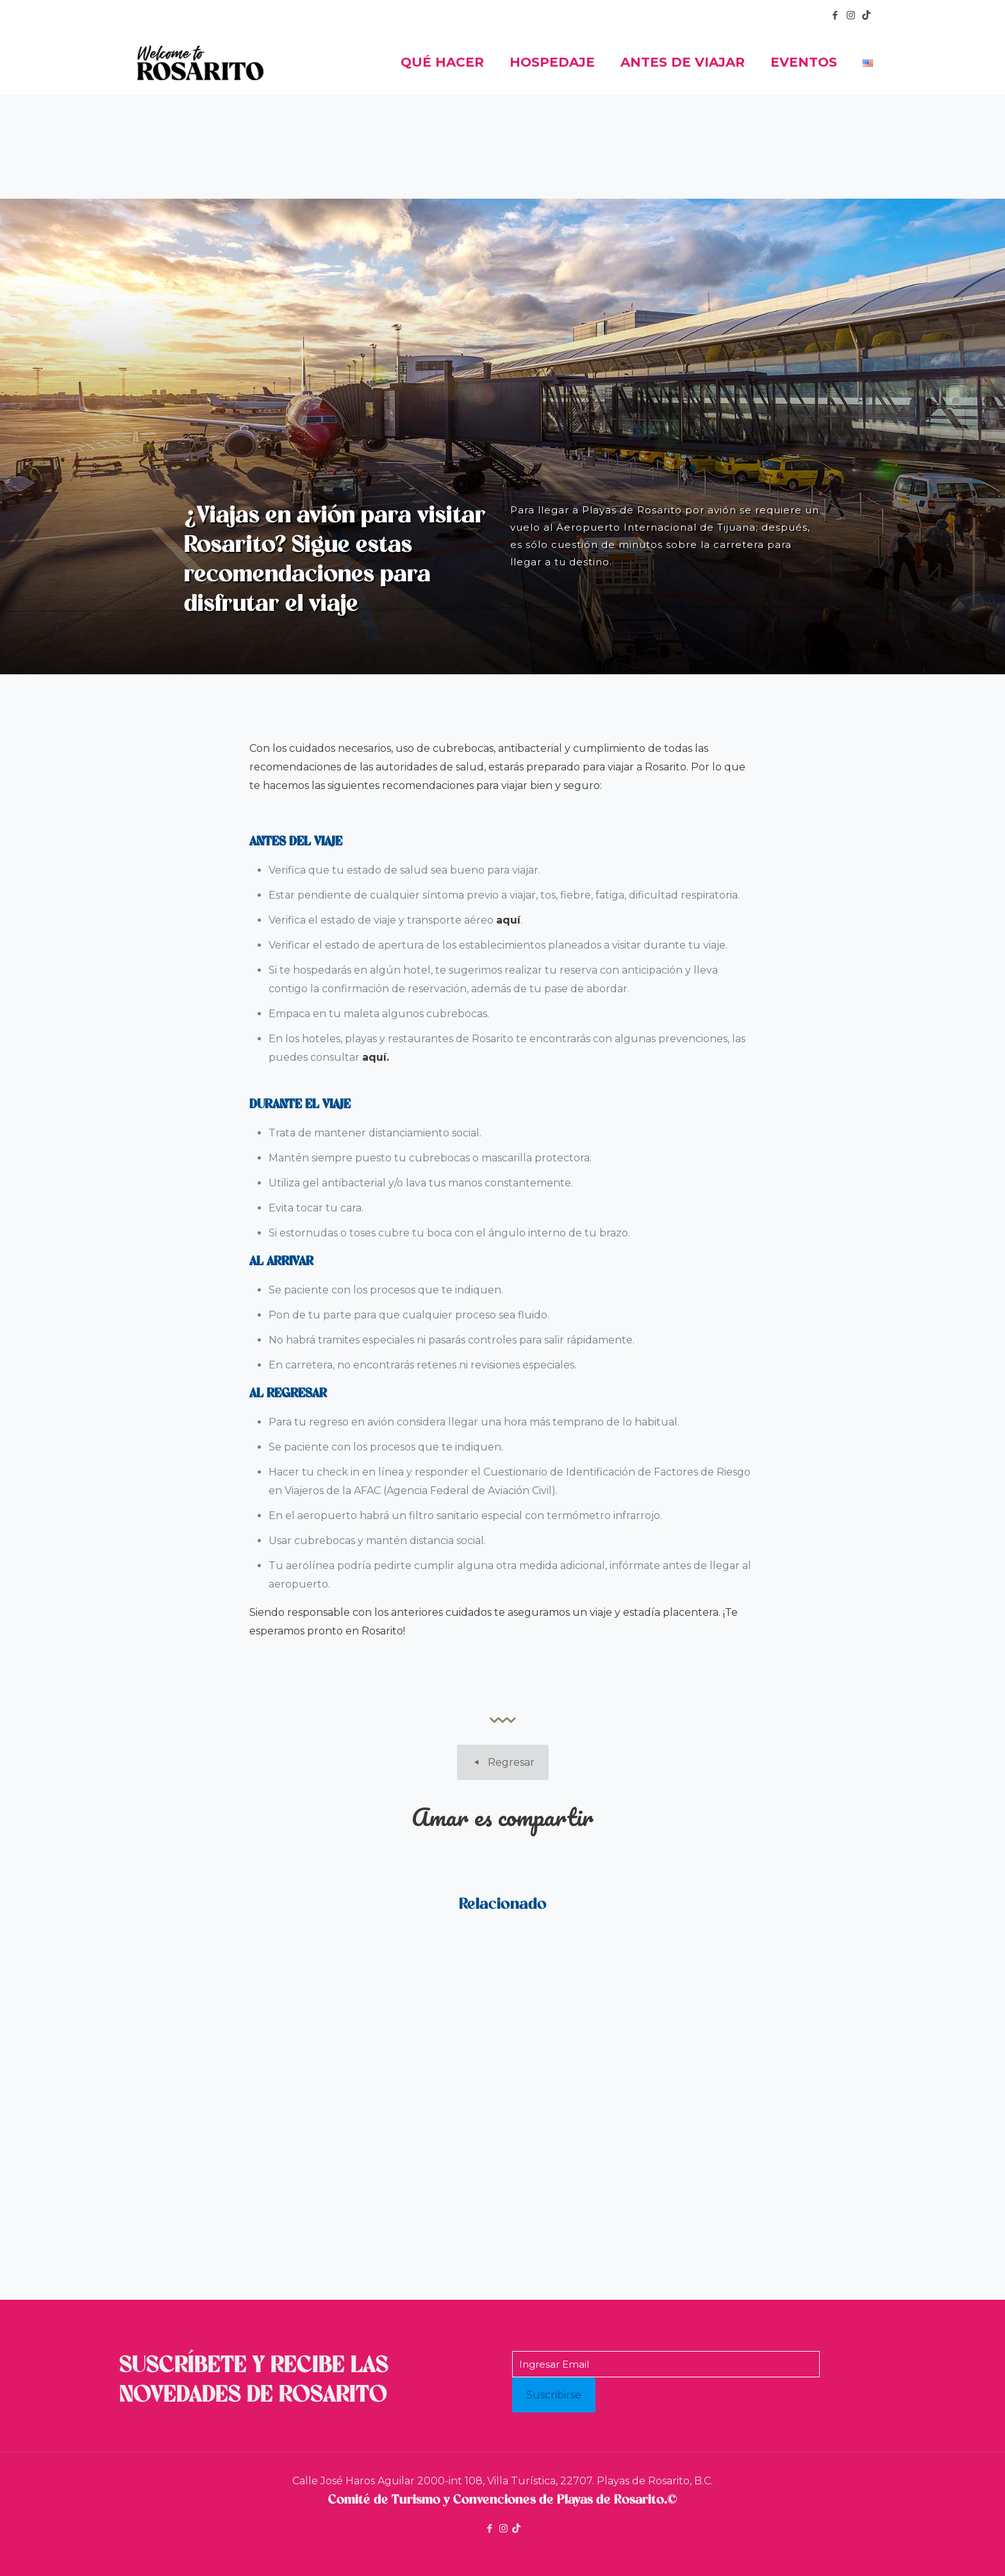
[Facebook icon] (835, 15)
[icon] (866, 15)
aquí (508, 920)
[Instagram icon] (851, 15)
